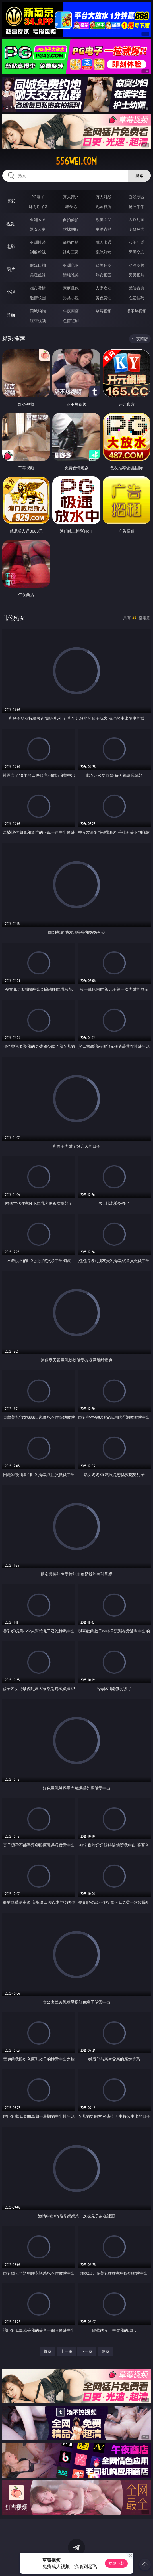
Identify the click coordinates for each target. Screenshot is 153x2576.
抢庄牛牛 (136, 206)
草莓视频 (103, 311)
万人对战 (103, 196)
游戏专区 (136, 196)
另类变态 (136, 252)
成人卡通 (103, 242)
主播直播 (103, 229)
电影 (10, 246)
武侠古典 (136, 288)
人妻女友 (103, 288)
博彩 (10, 201)
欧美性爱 (136, 242)
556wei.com (76, 161)
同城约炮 (38, 311)
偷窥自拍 (38, 265)
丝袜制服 (71, 229)
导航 (10, 315)
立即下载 (116, 2563)
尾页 (105, 2351)
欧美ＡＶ (103, 219)
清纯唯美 (71, 275)
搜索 (139, 175)
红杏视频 (38, 320)
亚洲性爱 (38, 242)
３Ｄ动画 (136, 219)
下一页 (86, 2351)
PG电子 (38, 196)
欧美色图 (103, 265)
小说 (10, 292)
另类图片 (136, 275)
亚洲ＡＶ (38, 219)
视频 (10, 224)
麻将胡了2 (38, 206)
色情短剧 (71, 320)
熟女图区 (103, 275)
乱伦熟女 (103, 252)
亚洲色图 (71, 265)
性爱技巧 (136, 297)
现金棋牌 (103, 206)
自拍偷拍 (71, 219)
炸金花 (71, 206)
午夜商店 (71, 311)
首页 (47, 2351)
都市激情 (38, 288)
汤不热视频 (136, 311)
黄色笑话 (103, 297)
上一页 (67, 2351)
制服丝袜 (38, 252)
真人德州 (71, 196)
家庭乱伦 (71, 288)
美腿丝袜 (38, 275)
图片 (10, 269)
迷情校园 (38, 297)
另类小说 (71, 297)
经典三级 (71, 252)
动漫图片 (136, 265)
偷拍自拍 (71, 242)
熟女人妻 (38, 229)
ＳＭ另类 (136, 229)
